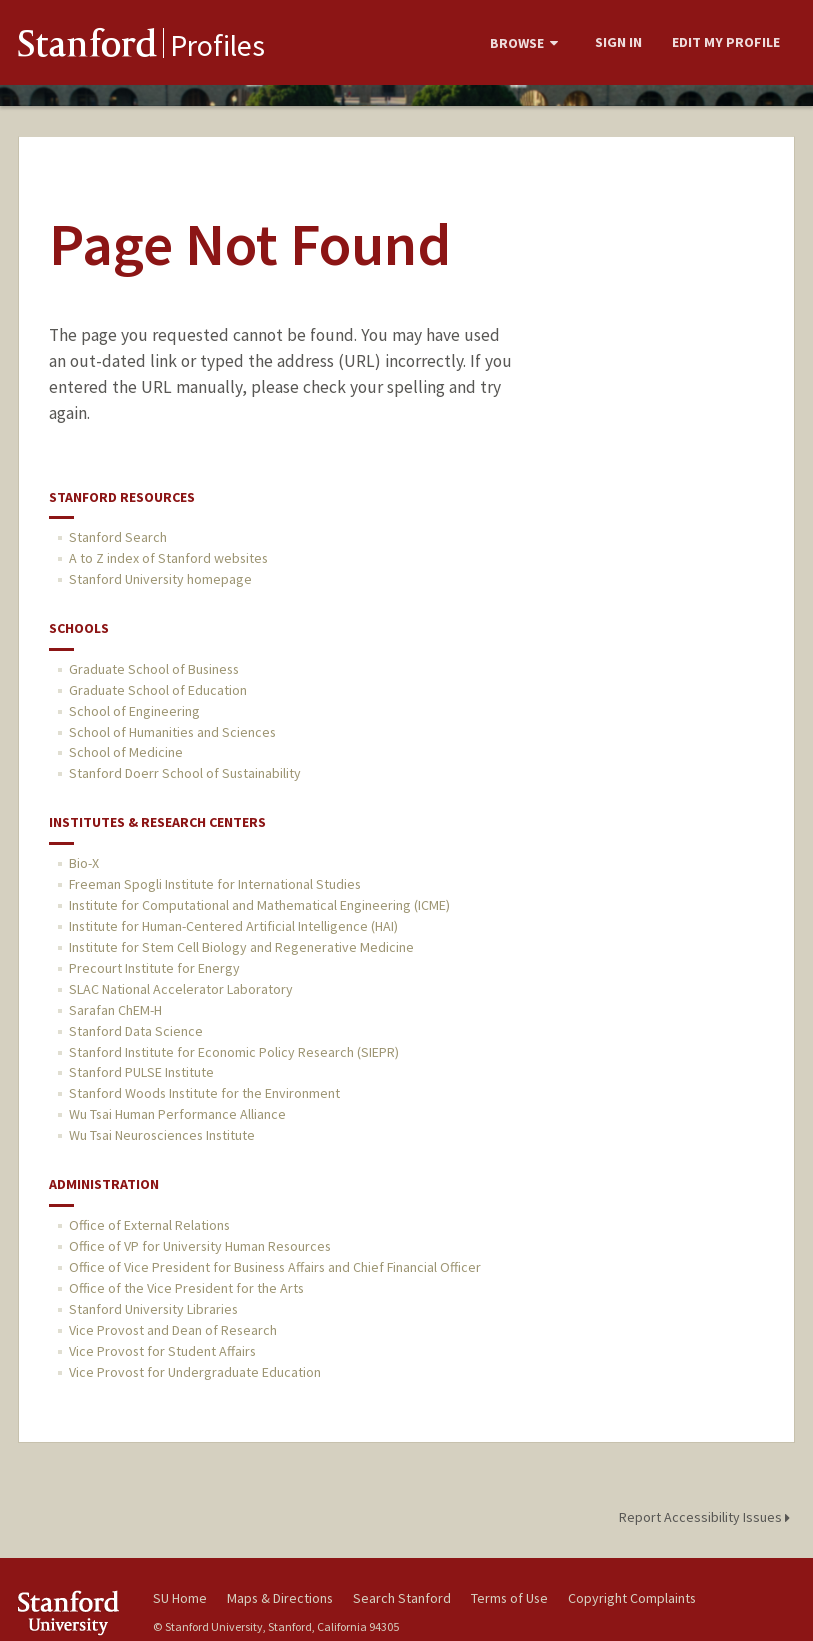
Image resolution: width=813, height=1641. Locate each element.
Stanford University (73, 1612)
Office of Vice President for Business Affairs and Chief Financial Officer (275, 1267)
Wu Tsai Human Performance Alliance (177, 1114)
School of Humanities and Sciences (172, 732)
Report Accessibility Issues (707, 1517)
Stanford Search (118, 537)
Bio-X (84, 863)
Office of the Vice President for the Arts (186, 1288)
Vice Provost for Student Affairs (162, 1351)
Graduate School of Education (158, 690)
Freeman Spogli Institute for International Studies (215, 884)
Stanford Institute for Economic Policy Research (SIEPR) (234, 1052)
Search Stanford (402, 1598)
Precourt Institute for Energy (154, 968)
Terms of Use (509, 1598)
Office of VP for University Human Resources (200, 1246)
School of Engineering (134, 711)
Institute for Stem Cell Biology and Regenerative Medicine (241, 947)
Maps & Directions (280, 1598)
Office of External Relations (149, 1225)
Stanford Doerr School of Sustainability (185, 773)
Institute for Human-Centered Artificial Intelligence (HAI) (233, 926)
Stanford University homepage (160, 579)
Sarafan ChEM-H (115, 1010)
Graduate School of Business (154, 669)
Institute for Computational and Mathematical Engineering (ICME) (259, 905)
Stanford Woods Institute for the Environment (204, 1093)
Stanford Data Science (136, 1031)
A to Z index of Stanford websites (168, 558)
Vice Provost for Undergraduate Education (195, 1372)
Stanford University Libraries (153, 1309)
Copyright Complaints (632, 1598)
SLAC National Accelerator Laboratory (181, 989)
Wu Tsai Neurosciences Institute (162, 1135)
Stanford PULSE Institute (141, 1072)
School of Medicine (126, 752)
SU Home (180, 1598)
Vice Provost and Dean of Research (173, 1330)
